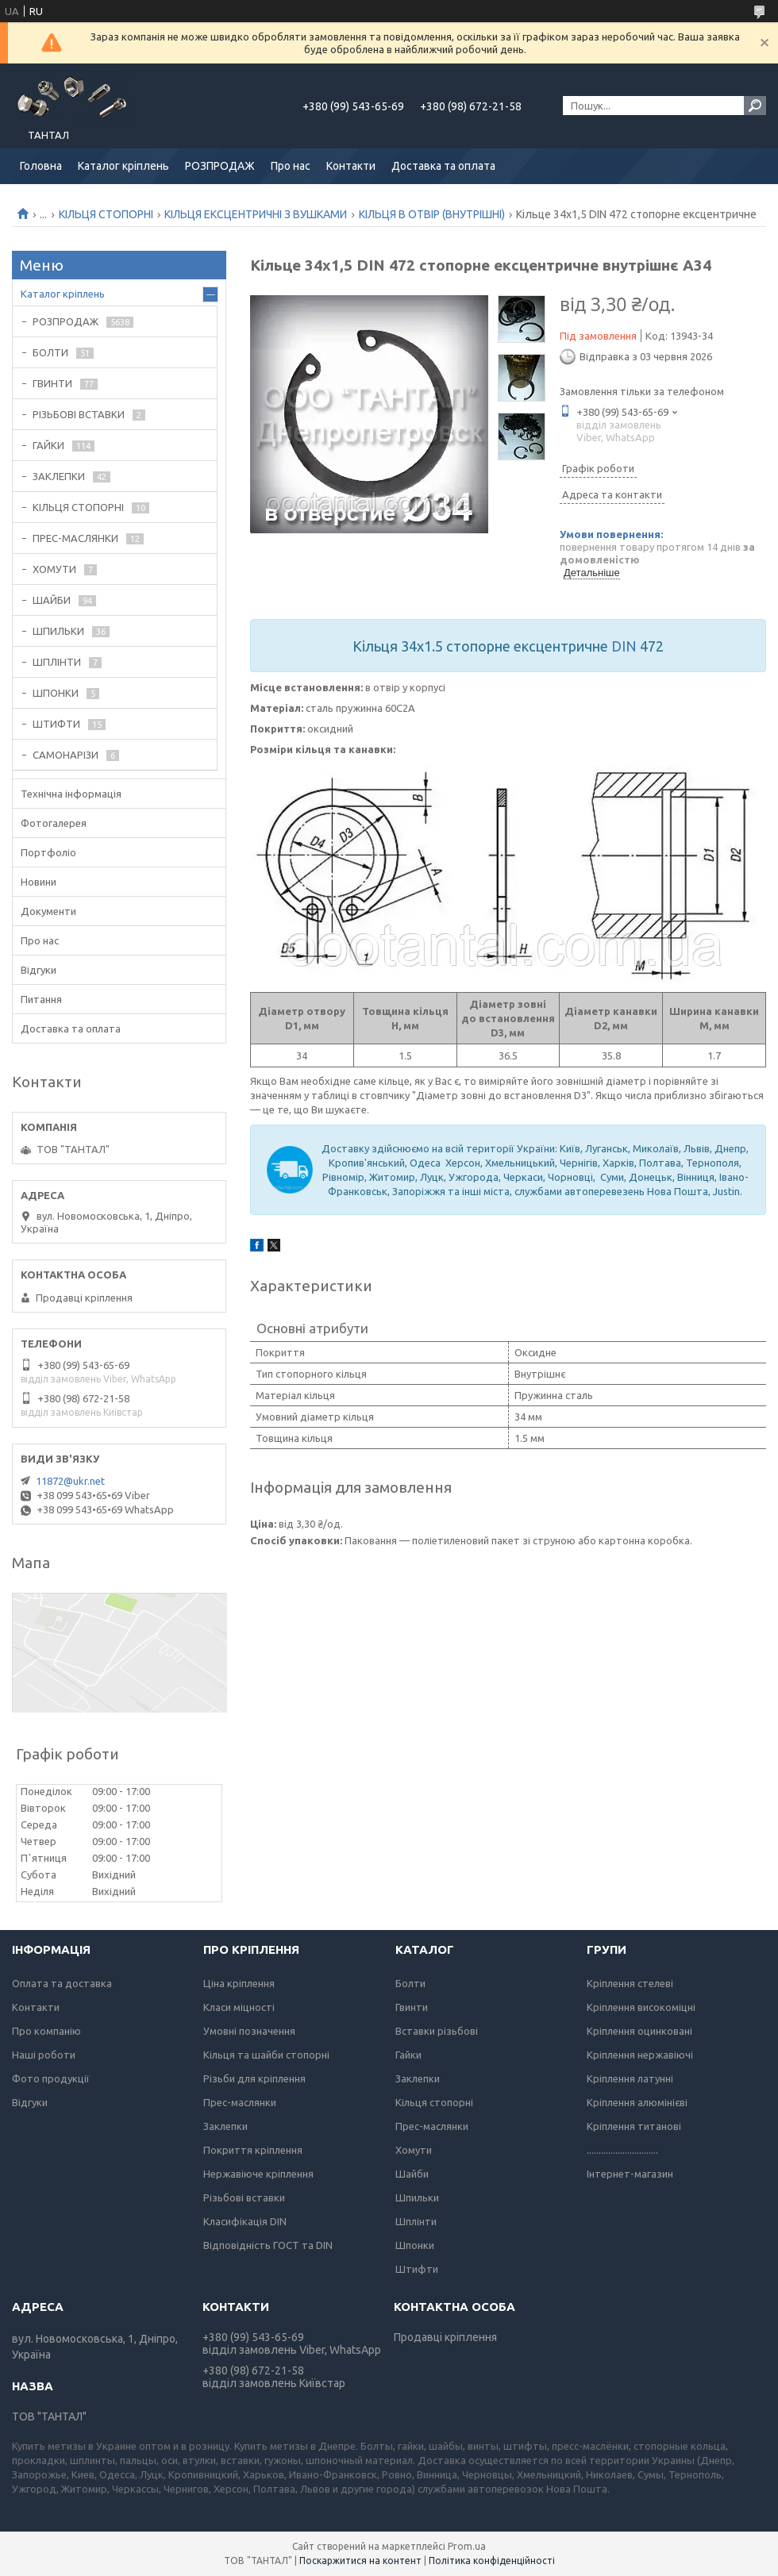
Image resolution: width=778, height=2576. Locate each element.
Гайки (408, 2054)
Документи (48, 911)
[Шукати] (755, 105)
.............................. (622, 2149)
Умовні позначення (249, 2030)
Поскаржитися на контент (360, 2560)
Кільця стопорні (434, 2102)
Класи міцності (239, 2007)
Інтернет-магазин (630, 2173)
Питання (41, 999)
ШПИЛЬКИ (58, 630)
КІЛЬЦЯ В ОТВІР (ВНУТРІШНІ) (432, 214)
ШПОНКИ (56, 692)
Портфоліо (48, 852)
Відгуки (38, 969)
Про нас (290, 166)
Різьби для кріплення (254, 2078)
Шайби (412, 2173)
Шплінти (416, 2221)
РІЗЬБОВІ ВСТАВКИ (79, 414)
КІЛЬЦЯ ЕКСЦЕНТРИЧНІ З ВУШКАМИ (255, 214)
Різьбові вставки (244, 2197)
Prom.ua (467, 2546)
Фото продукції (51, 2078)
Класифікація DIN (245, 2221)
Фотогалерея (54, 823)
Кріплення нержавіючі (640, 2054)
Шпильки (417, 2197)
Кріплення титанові (634, 2126)
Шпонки (414, 2245)
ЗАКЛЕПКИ (59, 476)
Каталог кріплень (123, 166)
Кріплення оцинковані (639, 2030)
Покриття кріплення (252, 2149)
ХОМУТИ (54, 569)
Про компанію (46, 2030)
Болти (410, 1983)
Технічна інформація (71, 793)
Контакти (351, 166)
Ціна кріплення (239, 1983)
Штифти (416, 2268)
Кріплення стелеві (630, 1983)
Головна (41, 166)
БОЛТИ (50, 352)
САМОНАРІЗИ (65, 754)
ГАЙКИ (48, 445)
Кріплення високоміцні (641, 2007)
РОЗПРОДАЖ (220, 166)
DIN (624, 646)
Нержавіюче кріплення (258, 2173)
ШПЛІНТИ (57, 661)
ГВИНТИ (52, 383)
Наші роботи (43, 2054)
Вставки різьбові (436, 2030)
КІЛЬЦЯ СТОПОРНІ (106, 214)
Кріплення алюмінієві (637, 2102)
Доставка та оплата (443, 166)
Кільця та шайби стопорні (266, 2054)
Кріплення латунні (630, 2078)
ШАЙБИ (52, 600)
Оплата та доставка (62, 1983)
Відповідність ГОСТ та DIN (268, 2245)
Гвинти (411, 2007)
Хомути (413, 2149)
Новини (38, 881)
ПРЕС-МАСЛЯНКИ (75, 538)
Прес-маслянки (239, 2102)
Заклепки (225, 2126)
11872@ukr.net (70, 1480)
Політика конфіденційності (492, 2560)
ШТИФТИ (56, 723)
